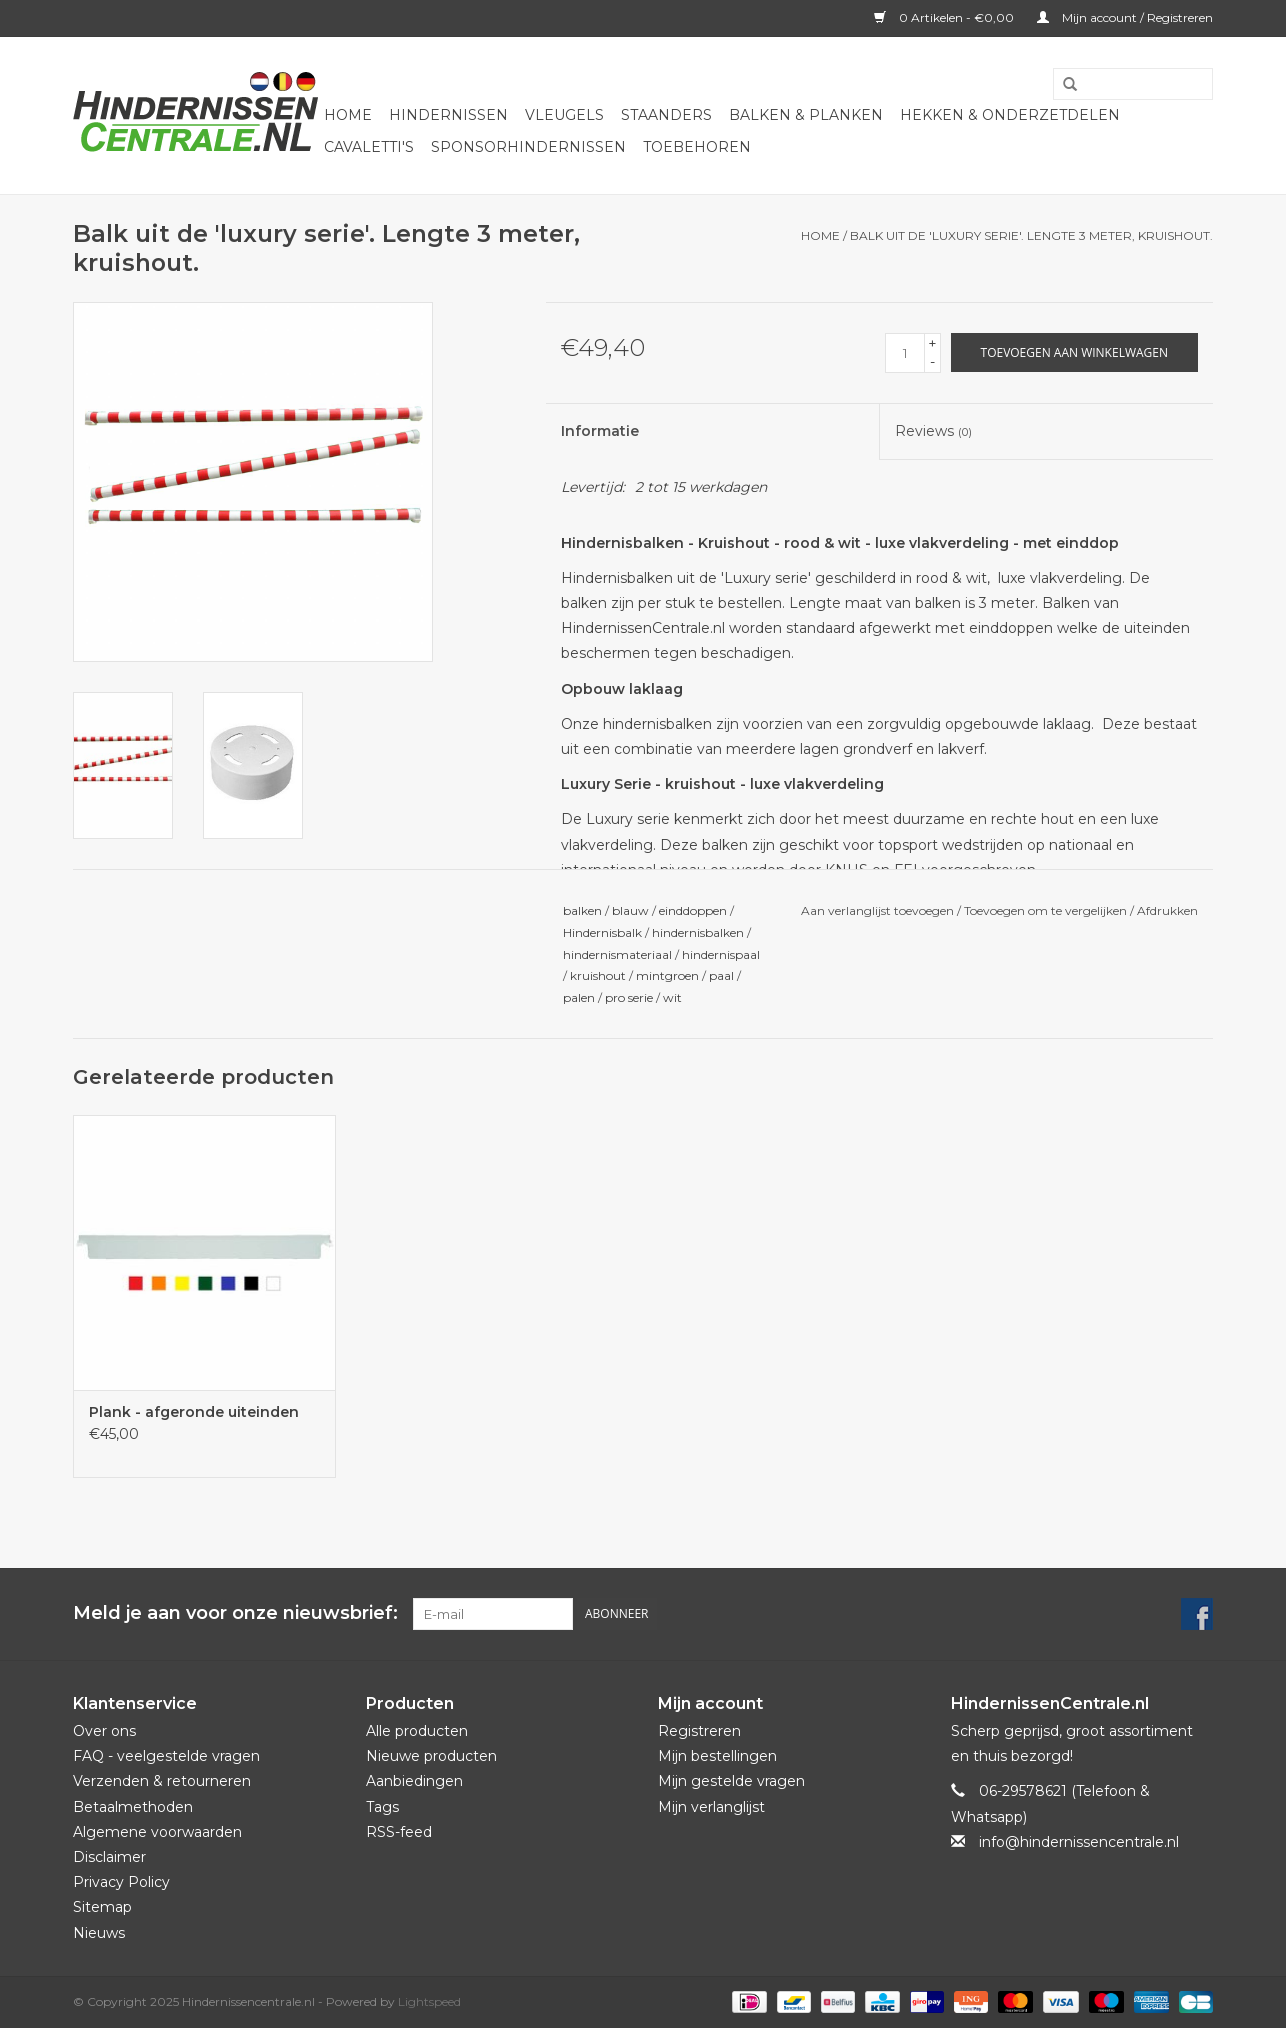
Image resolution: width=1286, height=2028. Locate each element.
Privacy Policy (121, 1882)
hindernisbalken (698, 932)
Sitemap (102, 1907)
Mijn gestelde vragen (731, 1781)
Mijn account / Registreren (1125, 17)
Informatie (600, 431)
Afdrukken (1167, 910)
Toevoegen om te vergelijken (1047, 910)
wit (672, 997)
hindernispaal (721, 954)
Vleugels (564, 115)
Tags (382, 1807)
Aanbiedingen (414, 1781)
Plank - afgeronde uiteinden (194, 1412)
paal (721, 975)
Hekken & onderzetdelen (1010, 115)
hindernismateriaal (617, 954)
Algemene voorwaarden (157, 1832)
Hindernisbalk (602, 932)
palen (579, 997)
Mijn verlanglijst (711, 1807)
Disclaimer (109, 1857)
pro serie (629, 997)
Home (348, 115)
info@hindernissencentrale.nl (1079, 1842)
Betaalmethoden (133, 1807)
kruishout (598, 975)
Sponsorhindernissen (528, 147)
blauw (630, 910)
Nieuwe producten (431, 1756)
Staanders (666, 115)
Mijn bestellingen (717, 1756)
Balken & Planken (806, 115)
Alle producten (417, 1731)
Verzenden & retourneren (162, 1781)
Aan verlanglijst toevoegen (877, 910)
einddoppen (693, 910)
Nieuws (99, 1933)
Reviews (933, 431)
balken (582, 910)
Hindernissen (448, 115)
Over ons (104, 1731)
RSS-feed (399, 1832)
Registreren (699, 1731)
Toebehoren (697, 147)
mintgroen (667, 975)
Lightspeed (429, 2001)
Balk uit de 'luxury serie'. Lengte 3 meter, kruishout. (1031, 235)
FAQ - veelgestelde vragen (166, 1756)
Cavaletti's (369, 147)
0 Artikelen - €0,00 (945, 17)
